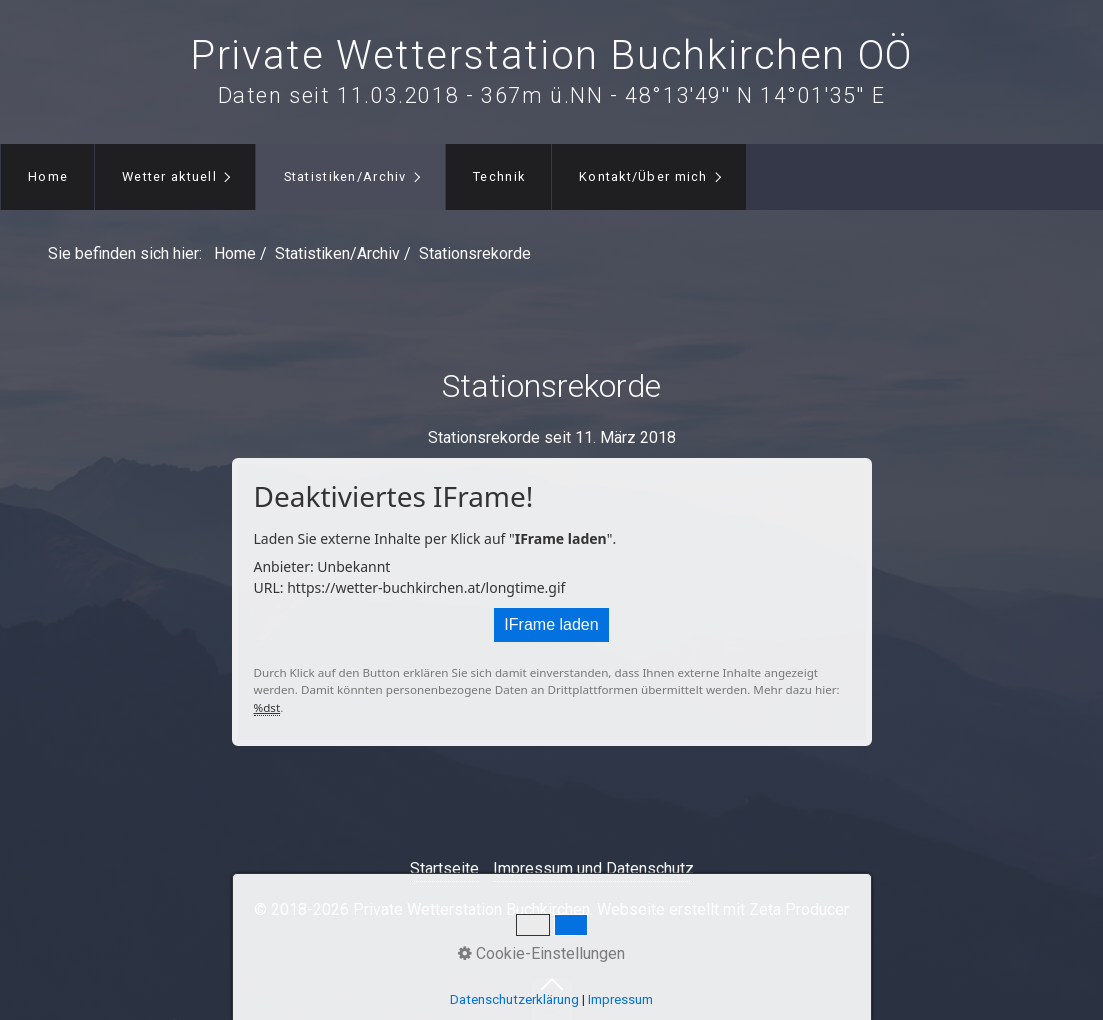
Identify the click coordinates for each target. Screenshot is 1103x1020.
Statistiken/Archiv (345, 176)
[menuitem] (47, 177)
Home (48, 176)
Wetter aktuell (169, 176)
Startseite (444, 868)
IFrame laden (551, 624)
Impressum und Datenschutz (593, 868)
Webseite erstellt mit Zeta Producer (723, 909)
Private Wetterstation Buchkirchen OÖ (551, 55)
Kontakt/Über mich (643, 176)
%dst (267, 707)
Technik (499, 176)
